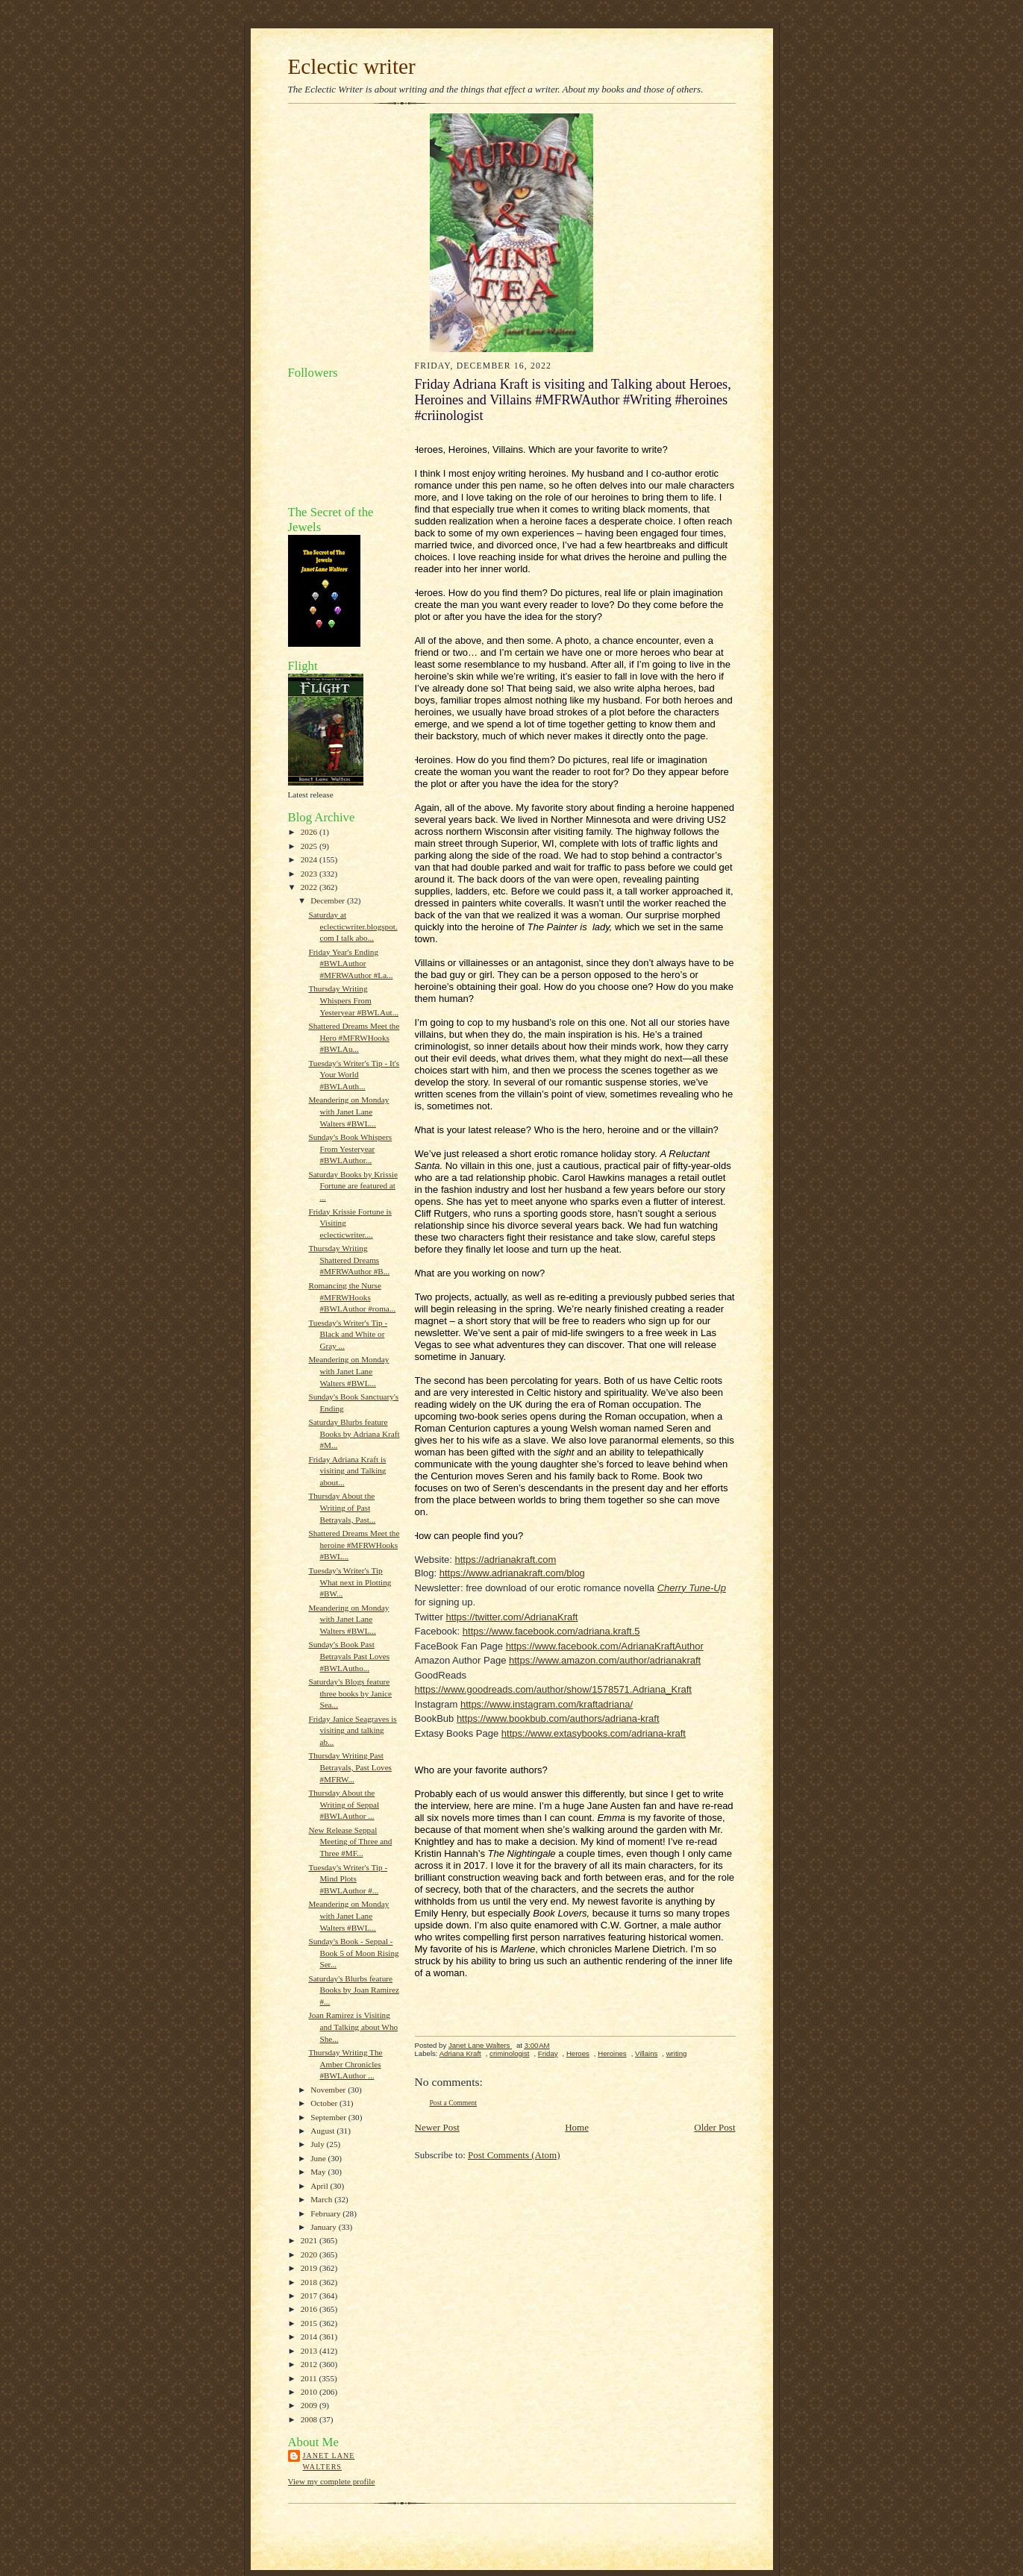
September (329, 2117)
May (319, 2171)
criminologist (509, 2053)
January (324, 2226)
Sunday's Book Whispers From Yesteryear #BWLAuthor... (350, 1148)
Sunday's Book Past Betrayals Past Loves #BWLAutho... (349, 1656)
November (329, 2089)
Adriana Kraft (460, 2053)
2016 (310, 2308)
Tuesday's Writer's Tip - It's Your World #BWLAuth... (353, 1075)
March (322, 2199)
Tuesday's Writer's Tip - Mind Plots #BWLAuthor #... (347, 1879)
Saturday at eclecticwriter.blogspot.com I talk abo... (352, 926)
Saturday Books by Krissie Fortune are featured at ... (352, 1186)
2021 (310, 2240)
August (323, 2130)
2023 (310, 873)
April (320, 2185)
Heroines (612, 2053)
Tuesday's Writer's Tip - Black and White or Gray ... (347, 1334)
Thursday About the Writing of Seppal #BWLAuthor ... (343, 1804)
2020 (310, 2254)
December (328, 900)
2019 (310, 2267)
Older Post (714, 2127)
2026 (310, 831)
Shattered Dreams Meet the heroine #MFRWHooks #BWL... (353, 1545)
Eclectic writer (352, 66)
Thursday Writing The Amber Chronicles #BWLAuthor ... (345, 2064)
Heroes (577, 2053)
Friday (548, 2053)
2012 (310, 2364)
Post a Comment (454, 2103)
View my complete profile (331, 2481)
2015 (310, 2323)
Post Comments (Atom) (514, 2154)
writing (676, 2053)
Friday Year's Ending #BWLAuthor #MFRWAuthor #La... (350, 963)
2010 (310, 2391)
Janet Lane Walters (329, 2461)
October (325, 2103)
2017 (310, 2295)
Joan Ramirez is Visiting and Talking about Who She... (353, 2027)
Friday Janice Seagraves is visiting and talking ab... (352, 1730)
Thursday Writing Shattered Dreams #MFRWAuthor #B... (349, 1260)
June (319, 2158)
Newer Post (437, 2127)
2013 (310, 2350)
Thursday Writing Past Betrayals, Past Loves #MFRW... (350, 1767)
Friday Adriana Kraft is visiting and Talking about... (347, 1471)
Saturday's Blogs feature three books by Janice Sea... (349, 1693)
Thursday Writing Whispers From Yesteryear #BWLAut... (353, 1000)
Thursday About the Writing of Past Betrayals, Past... (341, 1507)
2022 (310, 887)
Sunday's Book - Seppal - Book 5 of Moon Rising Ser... (353, 1953)
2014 (310, 2336)
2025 (310, 846)
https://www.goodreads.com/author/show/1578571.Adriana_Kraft (553, 1689)
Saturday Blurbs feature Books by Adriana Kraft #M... (353, 1433)
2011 (310, 2378)
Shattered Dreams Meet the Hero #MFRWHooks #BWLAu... (353, 1037)
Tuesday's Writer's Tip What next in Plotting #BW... (349, 1582)
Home (577, 2127)
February (326, 2213)
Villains (646, 2053)
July (318, 2144)
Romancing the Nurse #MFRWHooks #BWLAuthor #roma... (351, 1297)
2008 (310, 2419)
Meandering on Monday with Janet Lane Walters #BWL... (348, 1111)
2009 (310, 2405)
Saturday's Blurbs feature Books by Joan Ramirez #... (353, 1990)
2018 (310, 2282)
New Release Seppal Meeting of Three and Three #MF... (350, 1842)
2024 (310, 859)
